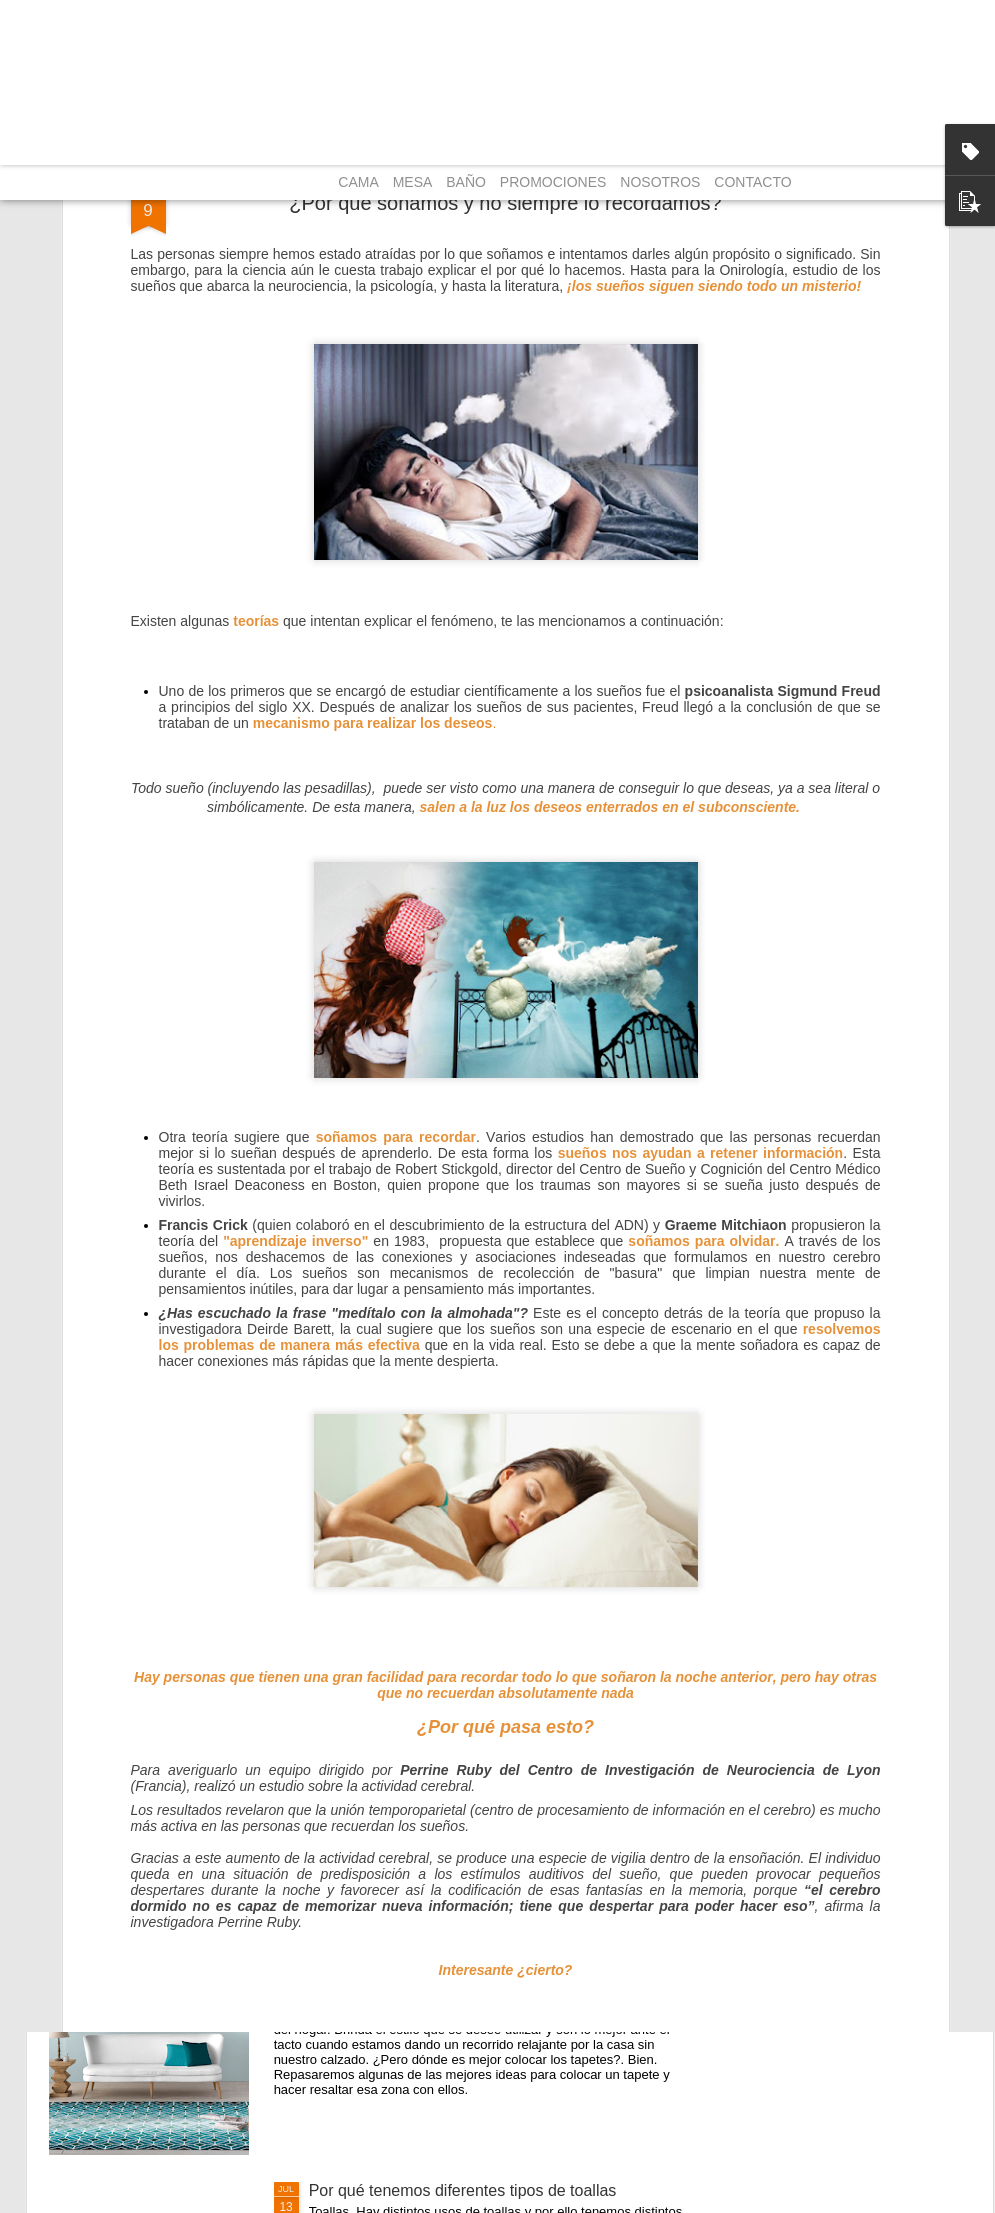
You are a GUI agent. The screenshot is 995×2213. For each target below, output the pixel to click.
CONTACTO (752, 182)
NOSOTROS (660, 182)
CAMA (358, 182)
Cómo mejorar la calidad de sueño (431, 1509)
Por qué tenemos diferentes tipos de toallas (463, 2190)
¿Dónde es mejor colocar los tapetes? (443, 1963)
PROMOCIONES (553, 182)
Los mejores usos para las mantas (431, 1736)
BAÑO (466, 182)
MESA (413, 182)
